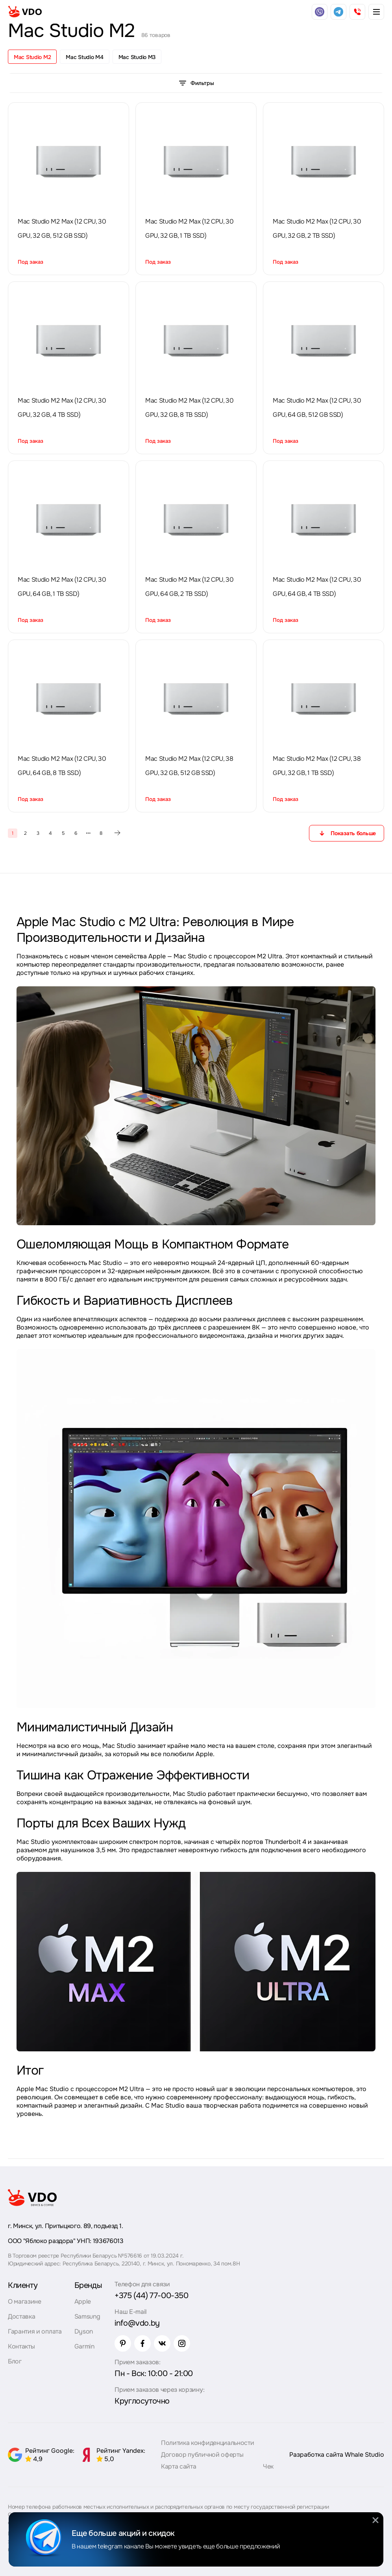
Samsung (87, 2316)
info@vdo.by (137, 2323)
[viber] (319, 12)
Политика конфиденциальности (207, 2443)
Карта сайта (178, 2466)
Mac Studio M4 (84, 57)
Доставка (21, 2316)
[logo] (25, 12)
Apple (82, 2301)
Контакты (21, 2346)
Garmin (84, 2346)
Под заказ (30, 262)
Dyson (83, 2331)
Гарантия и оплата (35, 2331)
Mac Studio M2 (32, 57)
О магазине (24, 2301)
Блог (15, 2361)
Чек (268, 2466)
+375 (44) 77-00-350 (151, 2295)
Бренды (88, 2285)
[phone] (357, 12)
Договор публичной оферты (202, 2454)
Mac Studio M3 (136, 57)
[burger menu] (376, 12)
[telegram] (338, 12)
